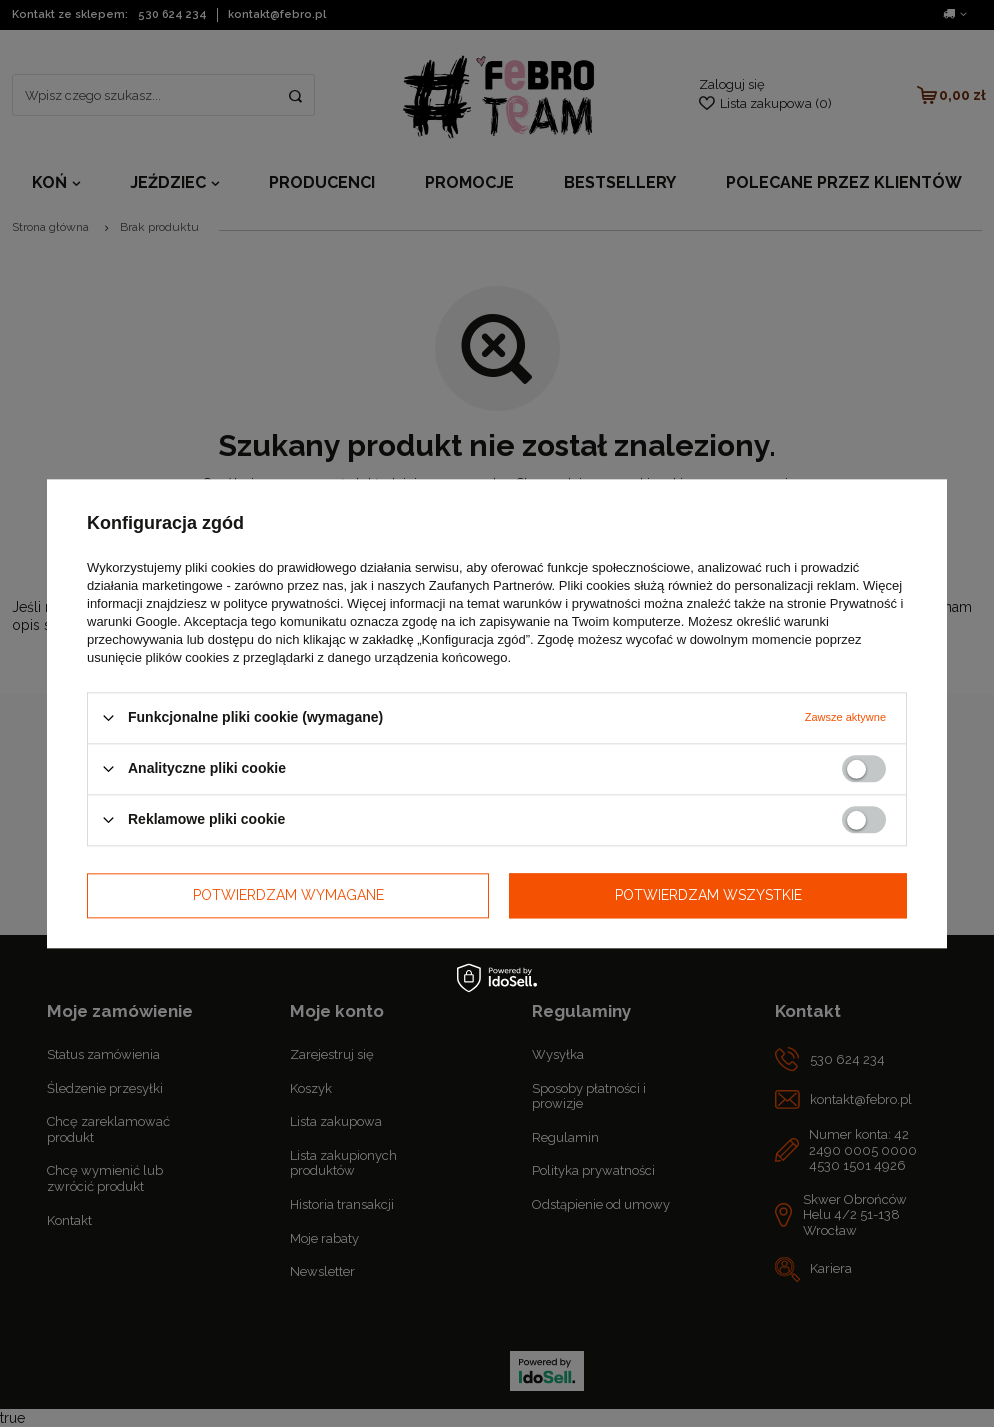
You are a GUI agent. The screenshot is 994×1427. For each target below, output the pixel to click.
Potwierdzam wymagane (288, 895)
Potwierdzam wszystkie (708, 895)
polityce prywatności (282, 603)
